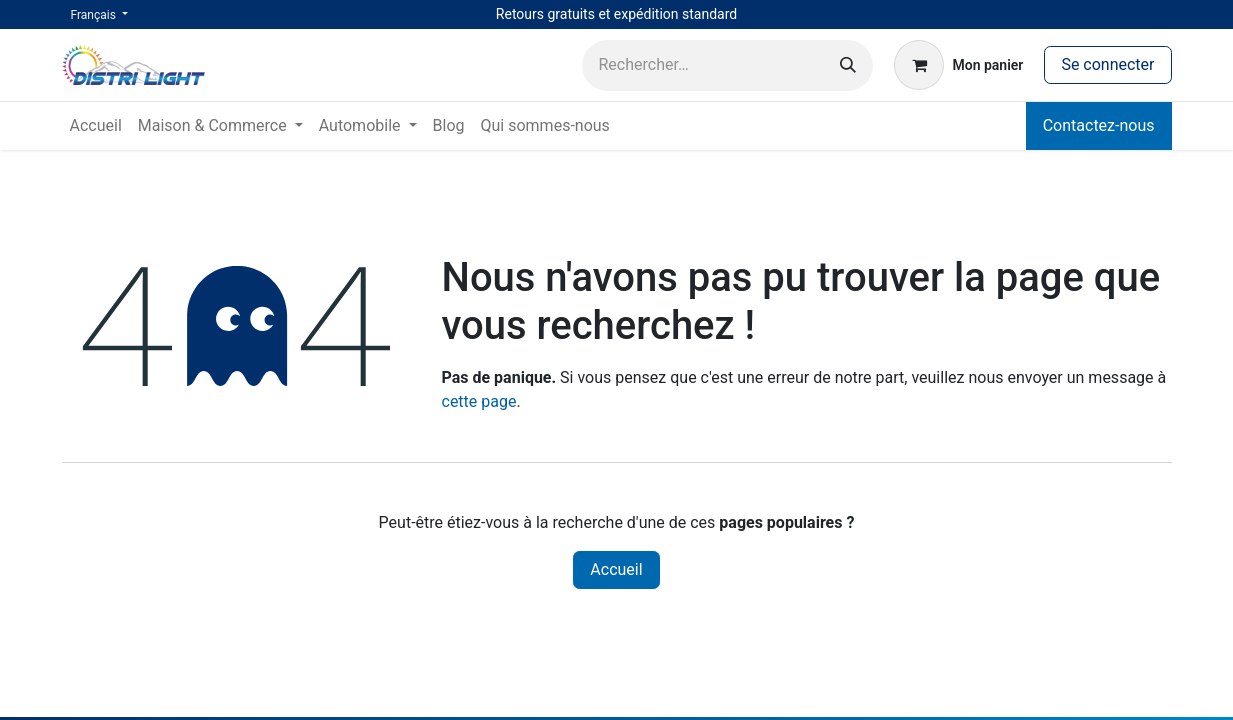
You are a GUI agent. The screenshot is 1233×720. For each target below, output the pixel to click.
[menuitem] (96, 126)
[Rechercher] (848, 65)
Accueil (616, 569)
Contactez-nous (1099, 125)
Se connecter (1107, 64)
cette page (479, 401)
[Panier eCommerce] (958, 65)
